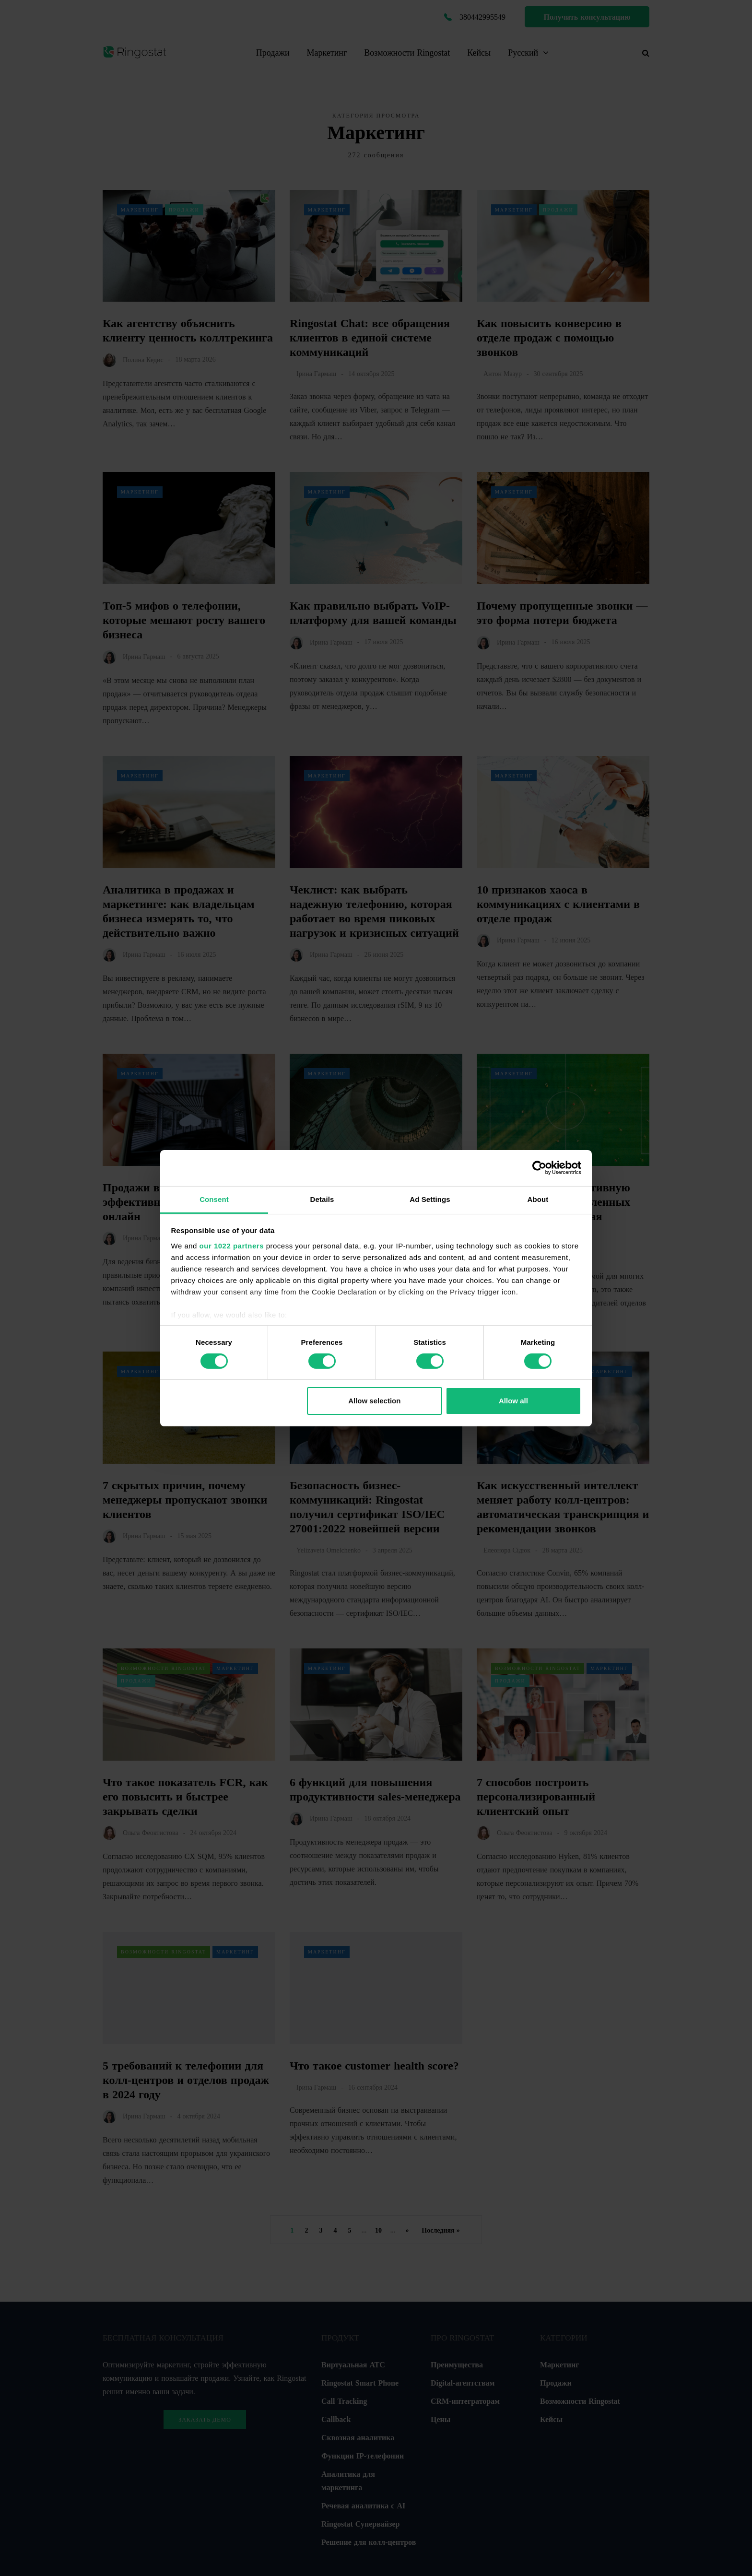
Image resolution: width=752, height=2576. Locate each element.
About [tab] (538, 1199)
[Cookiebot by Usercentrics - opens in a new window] (539, 1168)
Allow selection (374, 1401)
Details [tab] (322, 1199)
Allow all (513, 1401)
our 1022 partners (232, 1245)
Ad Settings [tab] (430, 1199)
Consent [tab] (214, 1199)
